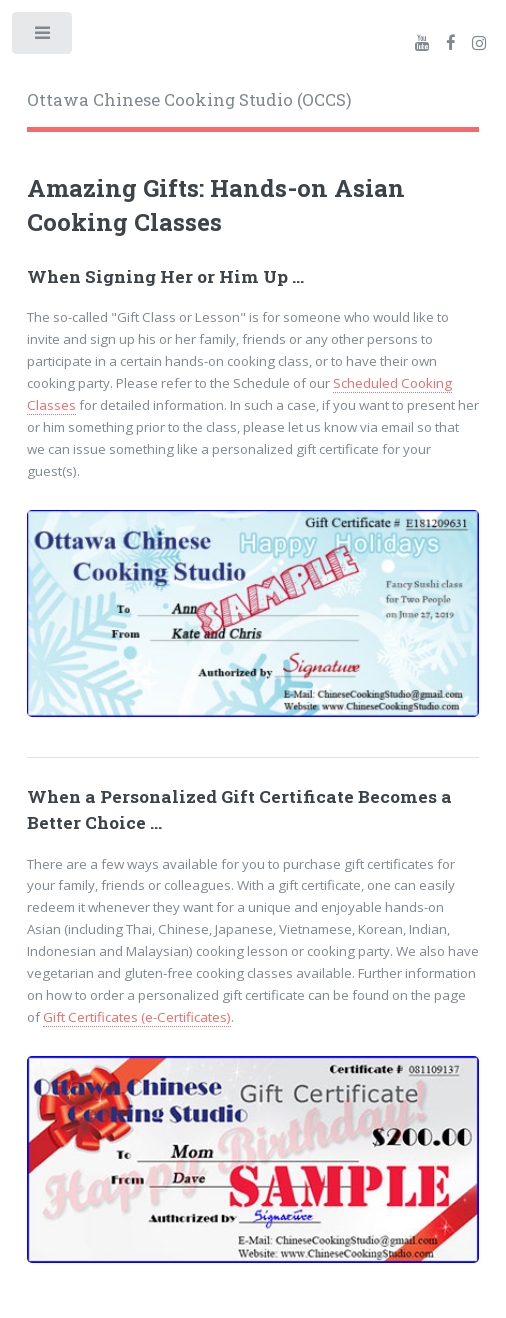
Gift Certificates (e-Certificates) (137, 1017)
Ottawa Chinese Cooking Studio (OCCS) (189, 100)
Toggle (43, 37)
